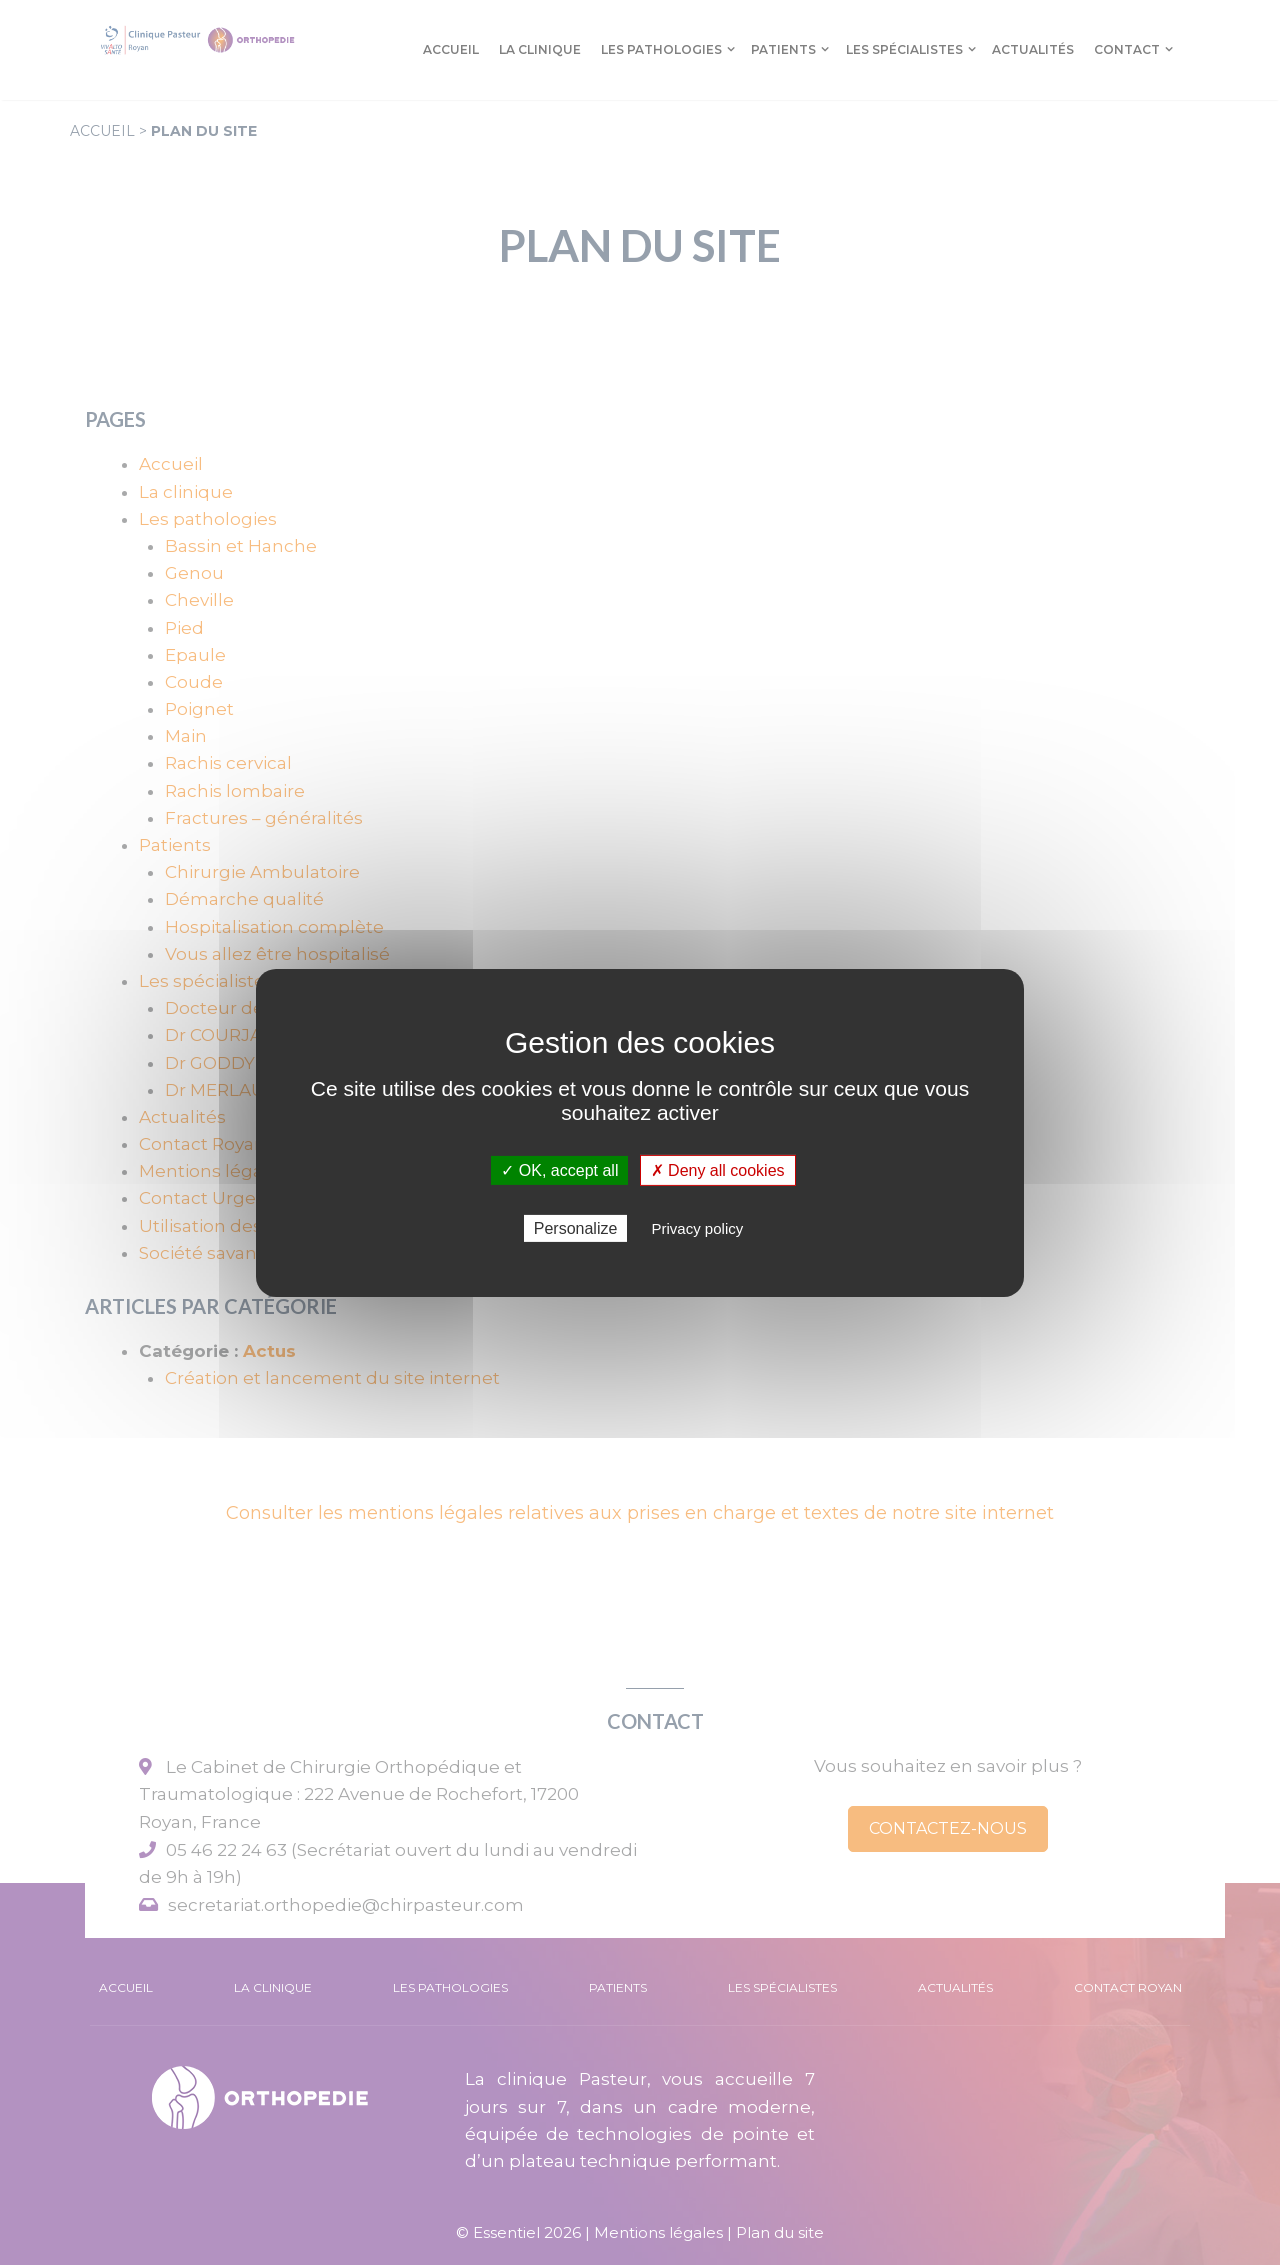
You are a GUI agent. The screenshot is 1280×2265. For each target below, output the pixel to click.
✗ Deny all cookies (718, 1169)
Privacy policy (698, 1228)
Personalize (576, 1228)
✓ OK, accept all (559, 1169)
